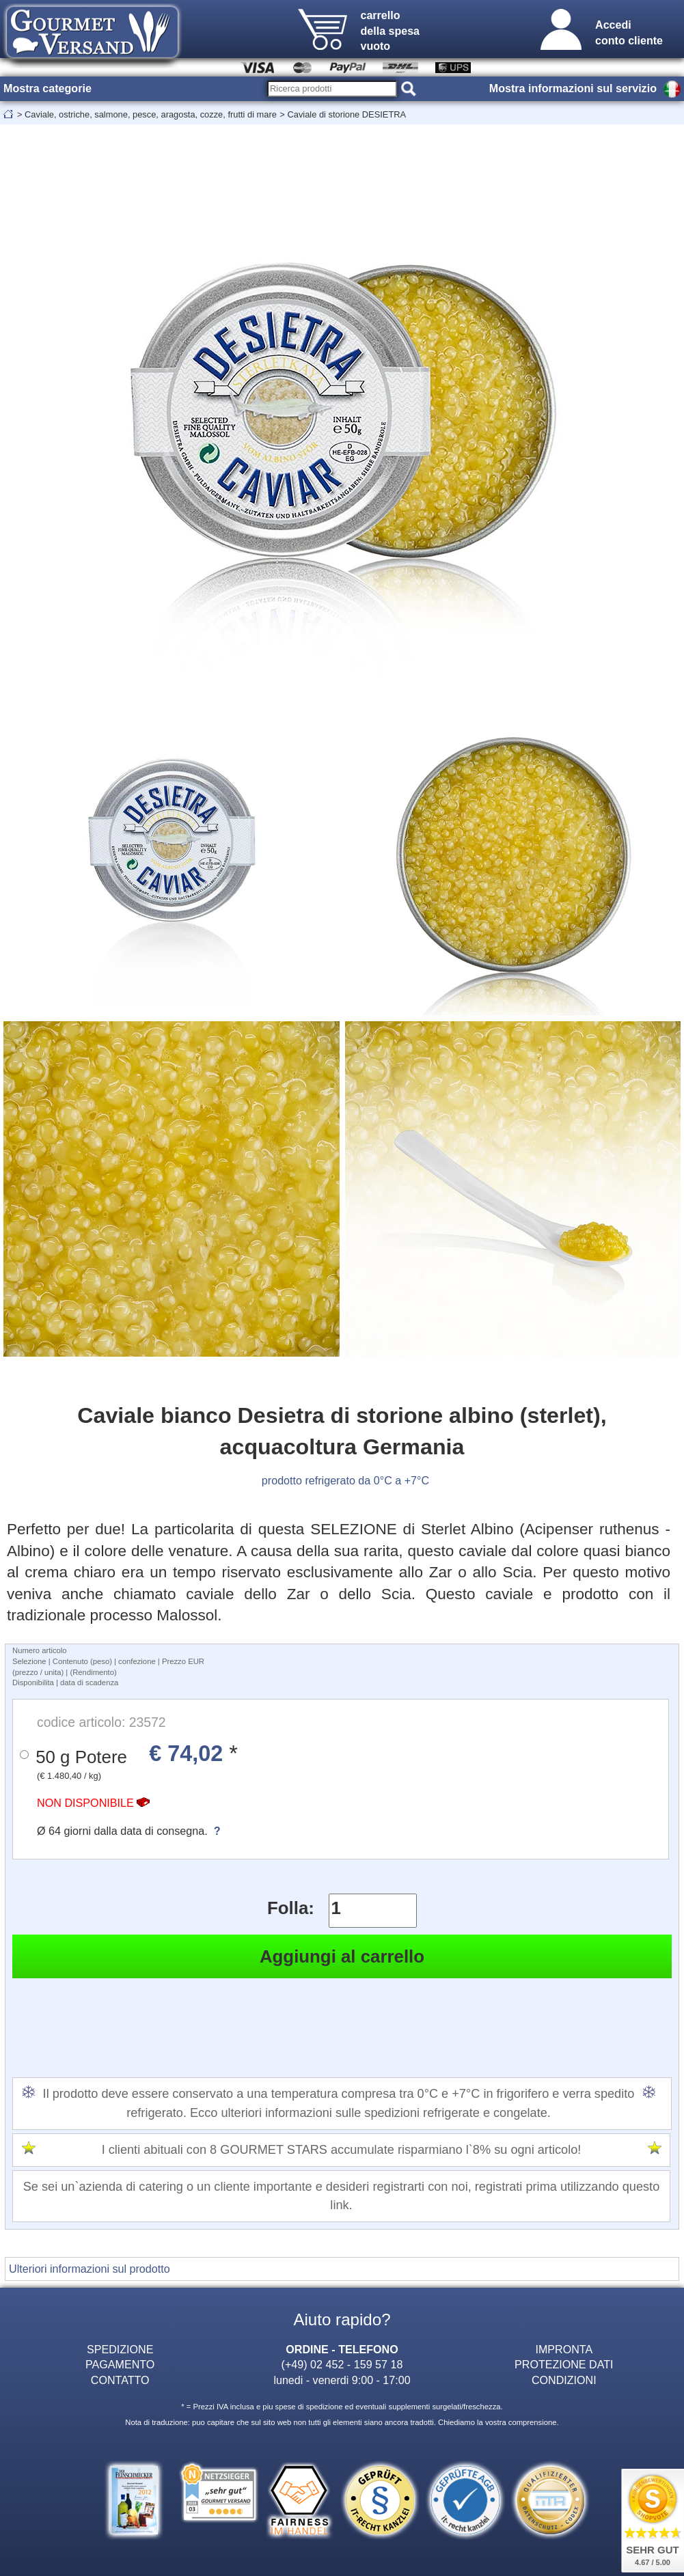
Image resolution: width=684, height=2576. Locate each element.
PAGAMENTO (119, 2364)
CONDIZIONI (564, 2380)
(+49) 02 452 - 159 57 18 (342, 2364)
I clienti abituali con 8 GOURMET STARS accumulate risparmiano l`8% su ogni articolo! (342, 2150)
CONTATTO (120, 2380)
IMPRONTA (563, 2349)
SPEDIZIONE (120, 2349)
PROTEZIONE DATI (564, 2364)
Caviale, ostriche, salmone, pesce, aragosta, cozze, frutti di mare (151, 114)
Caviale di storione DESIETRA (346, 114)
